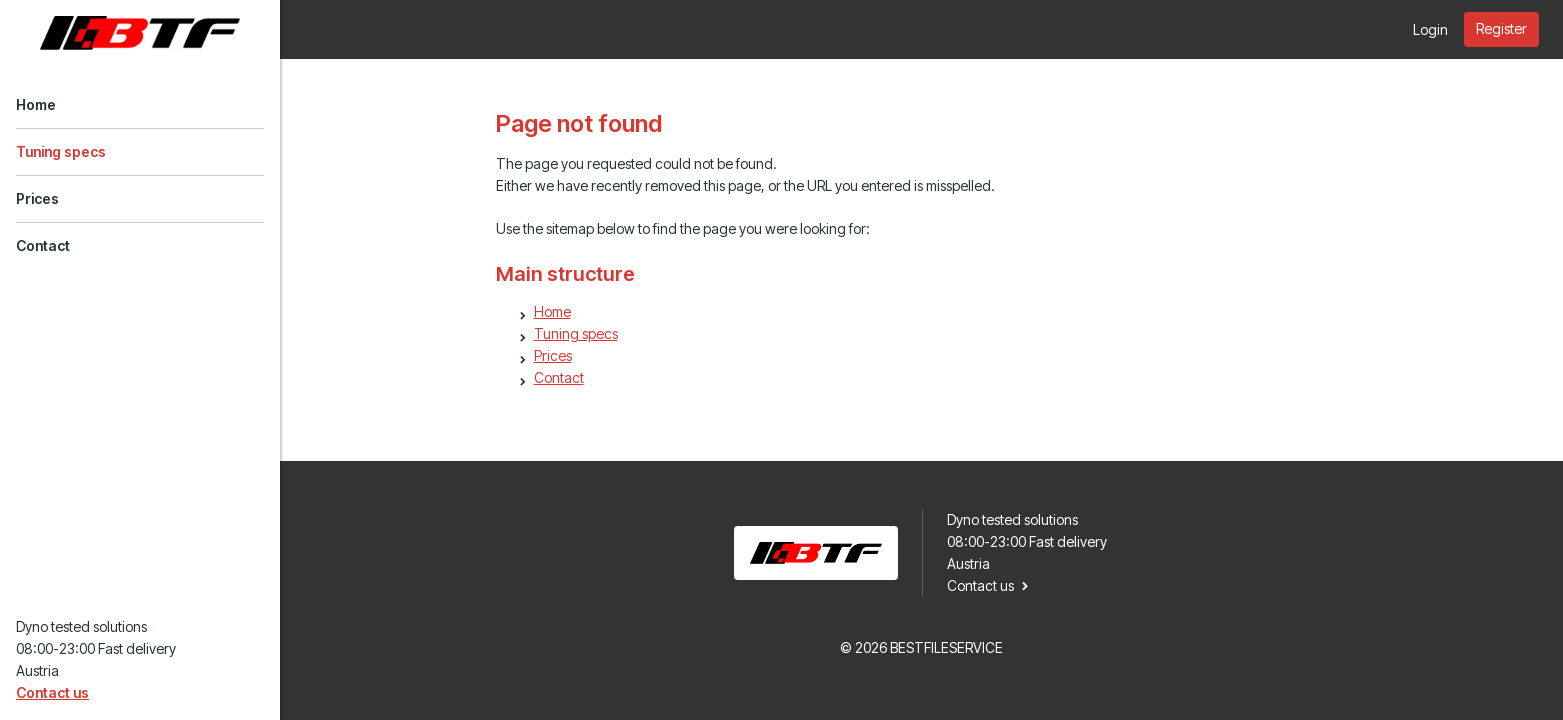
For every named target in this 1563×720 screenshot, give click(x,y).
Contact (43, 245)
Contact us (52, 692)
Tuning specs (61, 151)
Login (1430, 29)
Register (1501, 28)
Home (36, 104)
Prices (37, 198)
